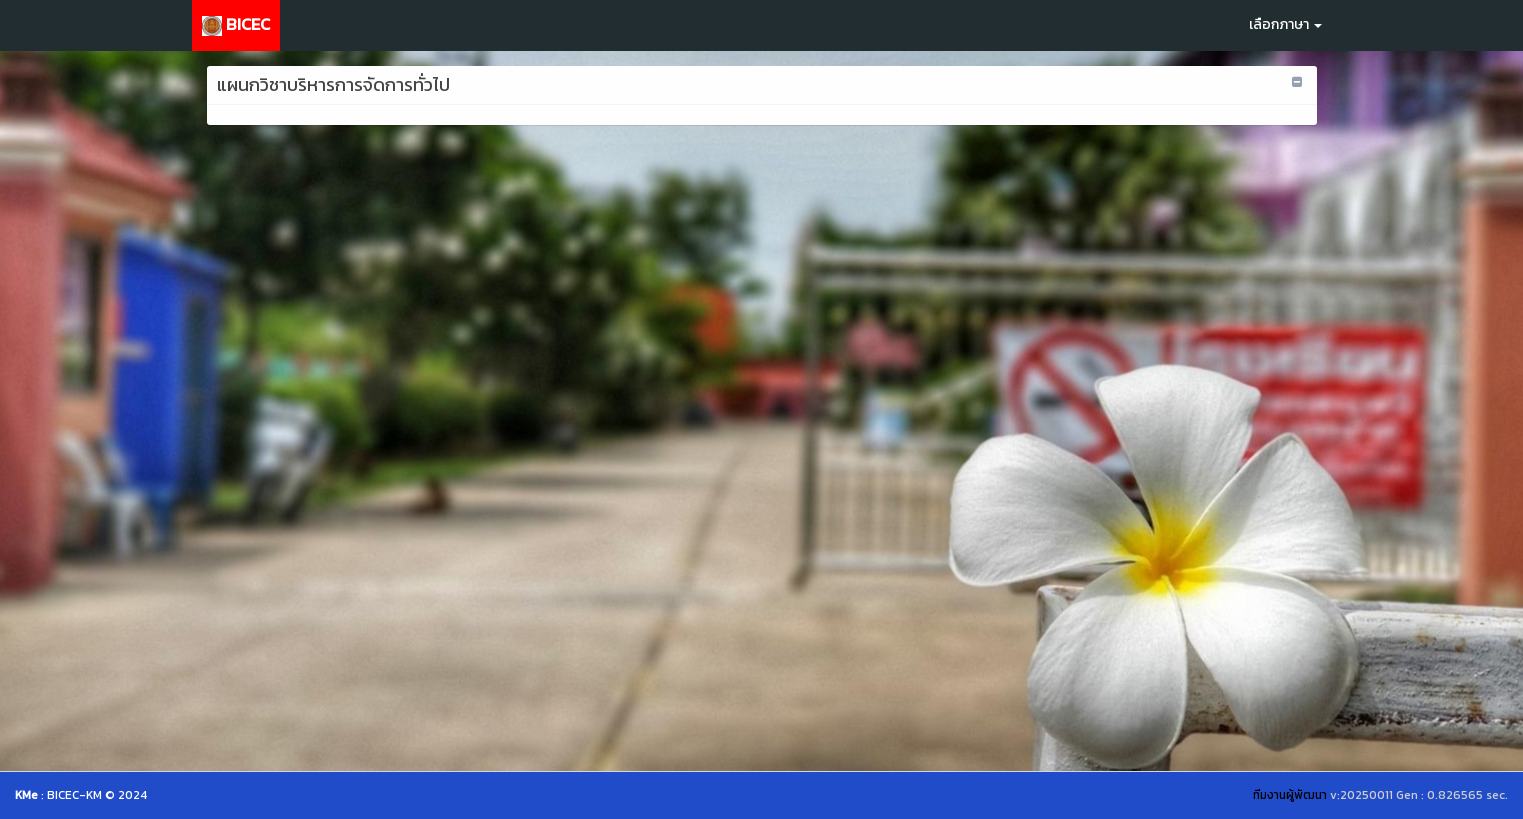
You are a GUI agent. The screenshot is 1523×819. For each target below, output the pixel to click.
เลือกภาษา (1285, 24)
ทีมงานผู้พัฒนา (1290, 795)
